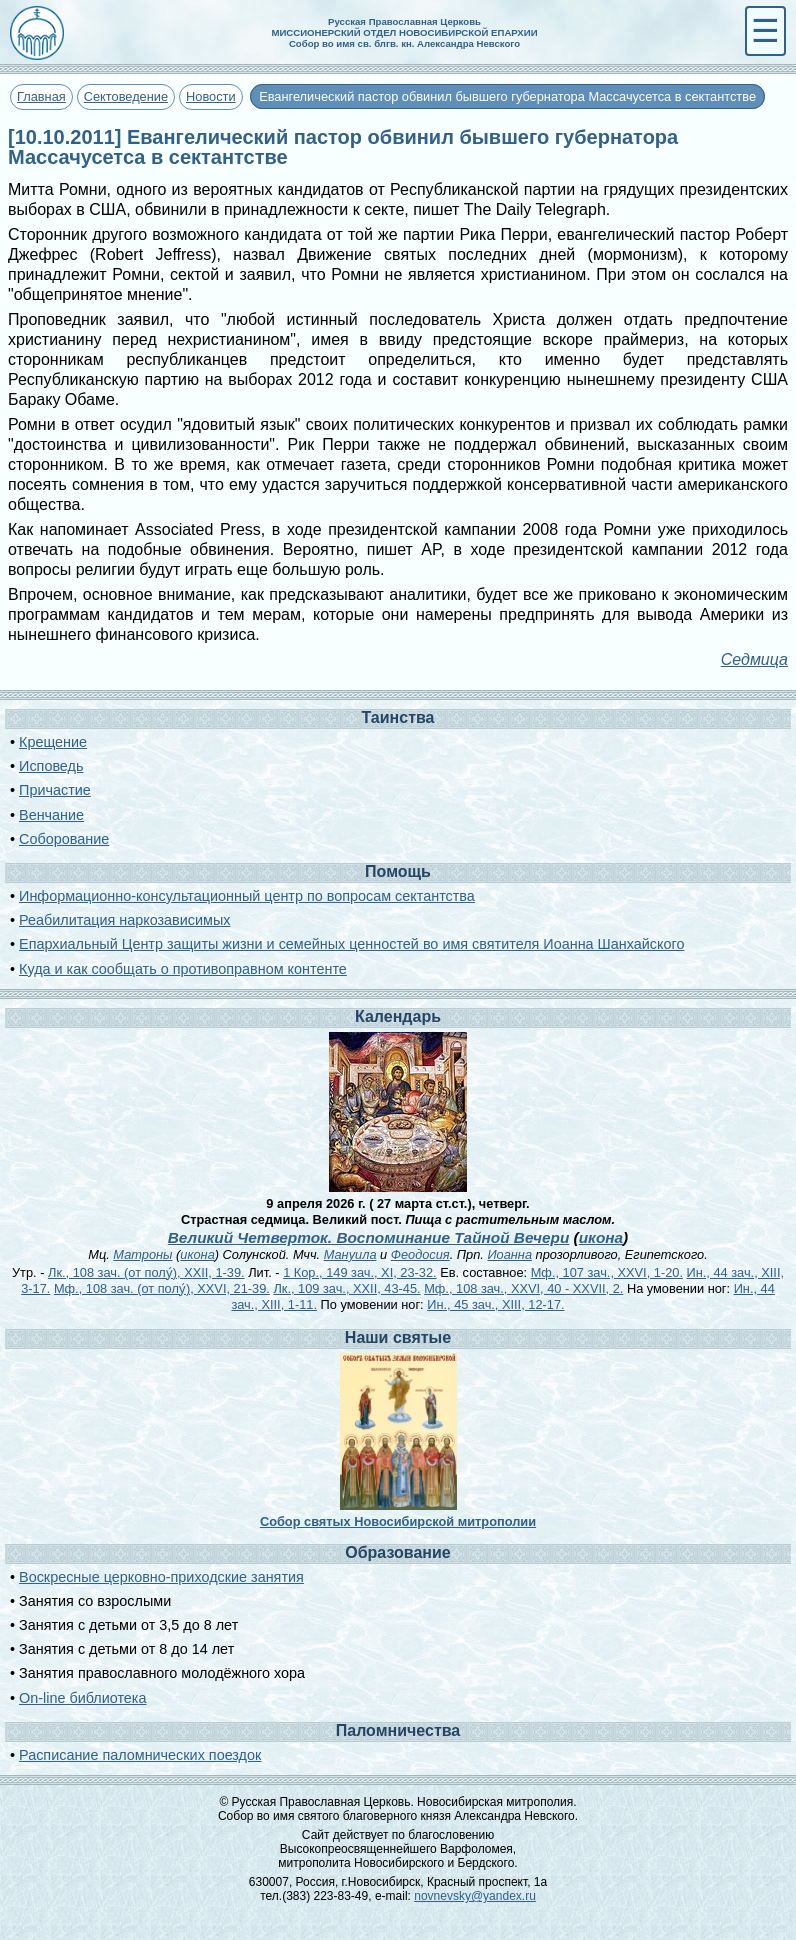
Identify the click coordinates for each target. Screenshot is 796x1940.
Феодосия (420, 1254)
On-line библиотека (82, 1698)
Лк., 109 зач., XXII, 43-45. (346, 1288)
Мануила (350, 1254)
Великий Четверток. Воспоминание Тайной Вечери (369, 1237)
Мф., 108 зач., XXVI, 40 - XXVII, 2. (523, 1288)
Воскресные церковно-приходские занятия (161, 1577)
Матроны (142, 1254)
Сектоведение (126, 96)
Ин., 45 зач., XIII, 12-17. (495, 1304)
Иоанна (509, 1254)
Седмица (754, 659)
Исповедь (51, 766)
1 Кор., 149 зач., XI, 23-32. (359, 1272)
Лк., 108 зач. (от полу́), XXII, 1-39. (146, 1272)
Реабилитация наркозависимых (124, 920)
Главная (41, 96)
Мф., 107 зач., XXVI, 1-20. (607, 1272)
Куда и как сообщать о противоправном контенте (183, 969)
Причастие (55, 790)
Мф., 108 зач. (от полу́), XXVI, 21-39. (162, 1288)
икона (601, 1237)
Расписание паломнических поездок (140, 1755)
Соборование (64, 839)
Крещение (53, 742)
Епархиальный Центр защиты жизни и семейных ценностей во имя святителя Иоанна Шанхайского (351, 944)
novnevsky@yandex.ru (475, 1896)
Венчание (51, 815)
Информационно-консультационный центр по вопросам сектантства (247, 896)
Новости (211, 96)
